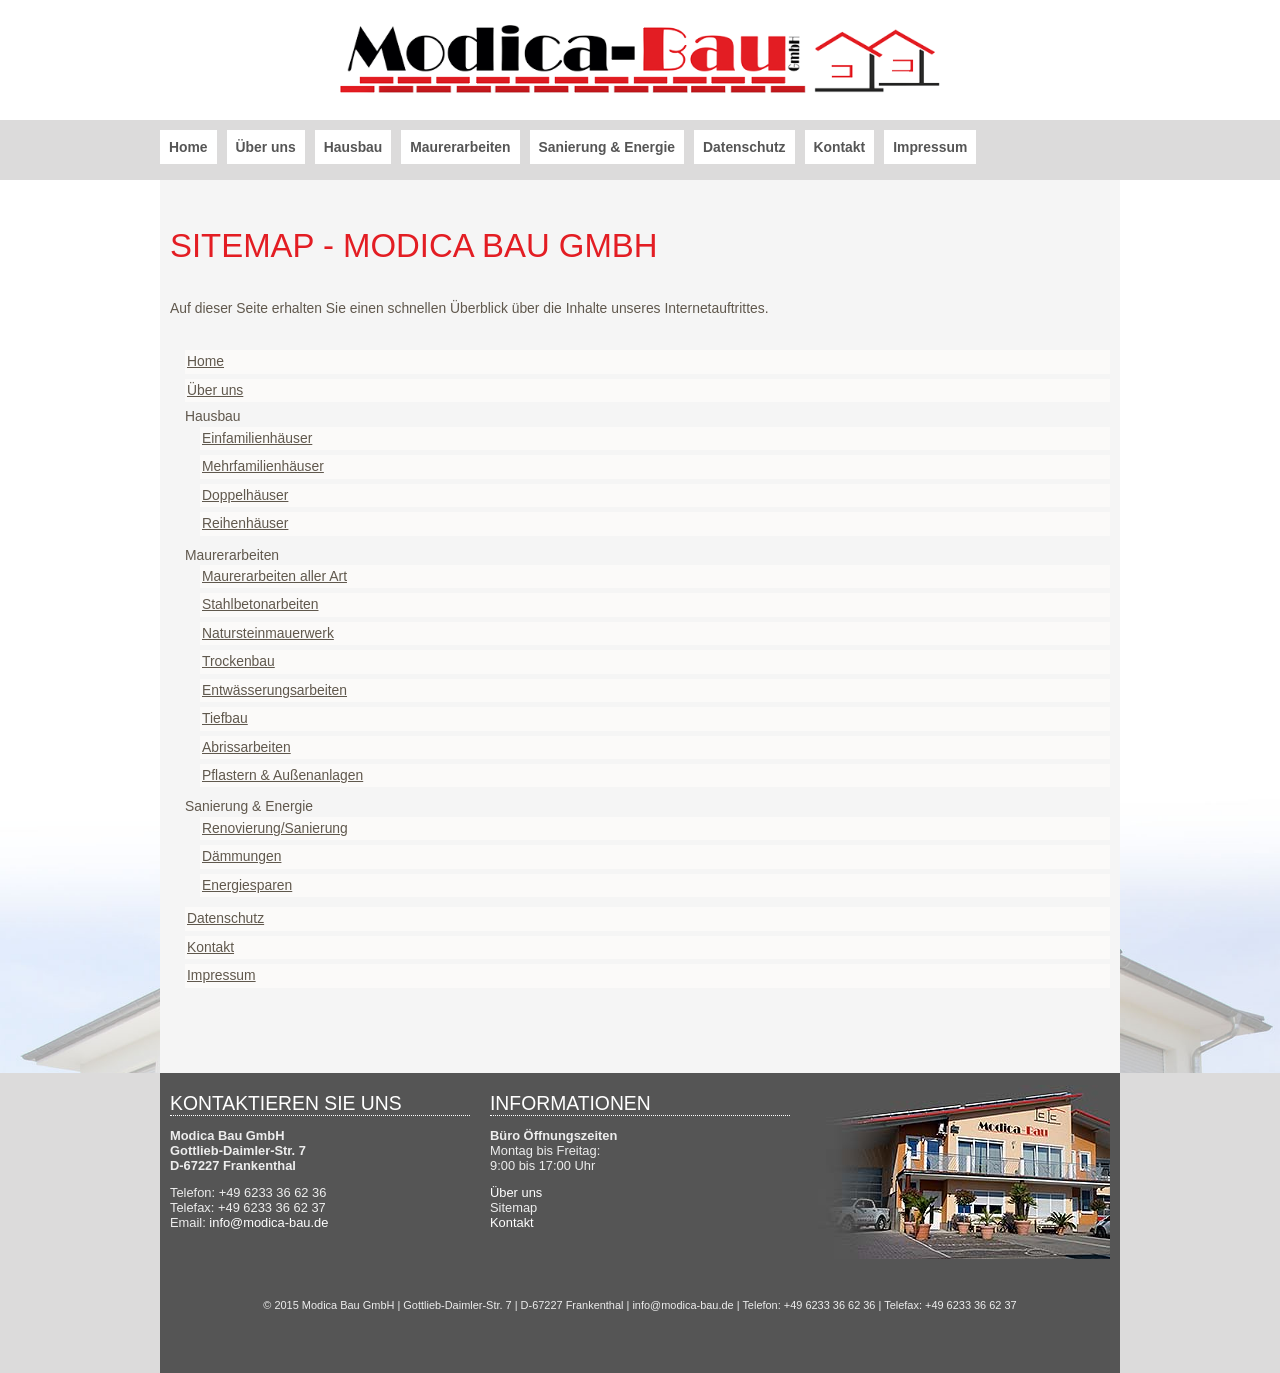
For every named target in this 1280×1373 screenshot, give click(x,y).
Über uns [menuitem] (266, 147)
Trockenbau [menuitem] (238, 661)
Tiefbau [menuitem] (225, 718)
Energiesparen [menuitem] (247, 885)
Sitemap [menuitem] (513, 1207)
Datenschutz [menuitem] (744, 147)
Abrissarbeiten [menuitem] (246, 747)
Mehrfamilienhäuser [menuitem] (263, 466)
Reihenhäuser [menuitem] (245, 523)
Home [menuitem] (188, 147)
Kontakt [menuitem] (840, 147)
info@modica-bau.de (268, 1222)
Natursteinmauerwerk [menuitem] (268, 633)
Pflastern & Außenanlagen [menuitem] (282, 775)
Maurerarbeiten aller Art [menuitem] (274, 576)
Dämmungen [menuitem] (241, 856)
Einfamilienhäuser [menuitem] (257, 438)
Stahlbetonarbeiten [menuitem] (260, 604)
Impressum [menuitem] (930, 147)
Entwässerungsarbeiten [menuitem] (274, 690)
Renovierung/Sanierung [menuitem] (275, 828)
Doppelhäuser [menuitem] (245, 495)
